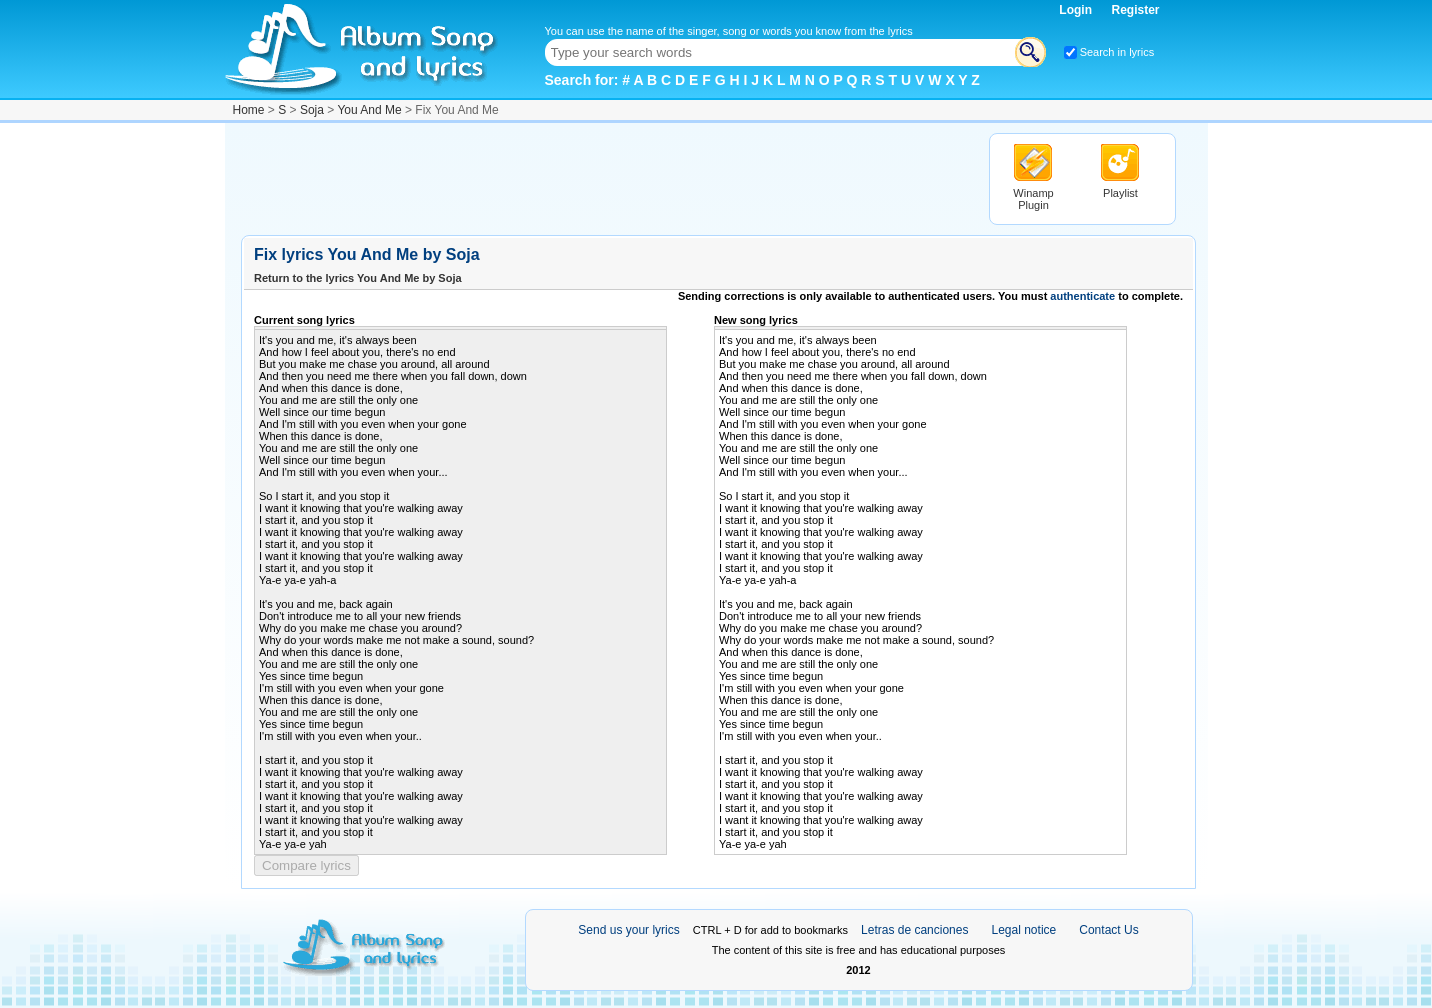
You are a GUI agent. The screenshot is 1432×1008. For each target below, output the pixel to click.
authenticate (1082, 296)
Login (1077, 10)
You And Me (369, 110)
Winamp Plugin (1033, 199)
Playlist (1120, 193)
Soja (312, 110)
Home (249, 110)
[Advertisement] (605, 178)
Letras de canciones (914, 930)
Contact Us (1108, 930)
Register (1135, 10)
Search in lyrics (1117, 52)
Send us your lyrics (628, 930)
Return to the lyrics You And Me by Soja (358, 278)
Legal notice (1024, 930)
